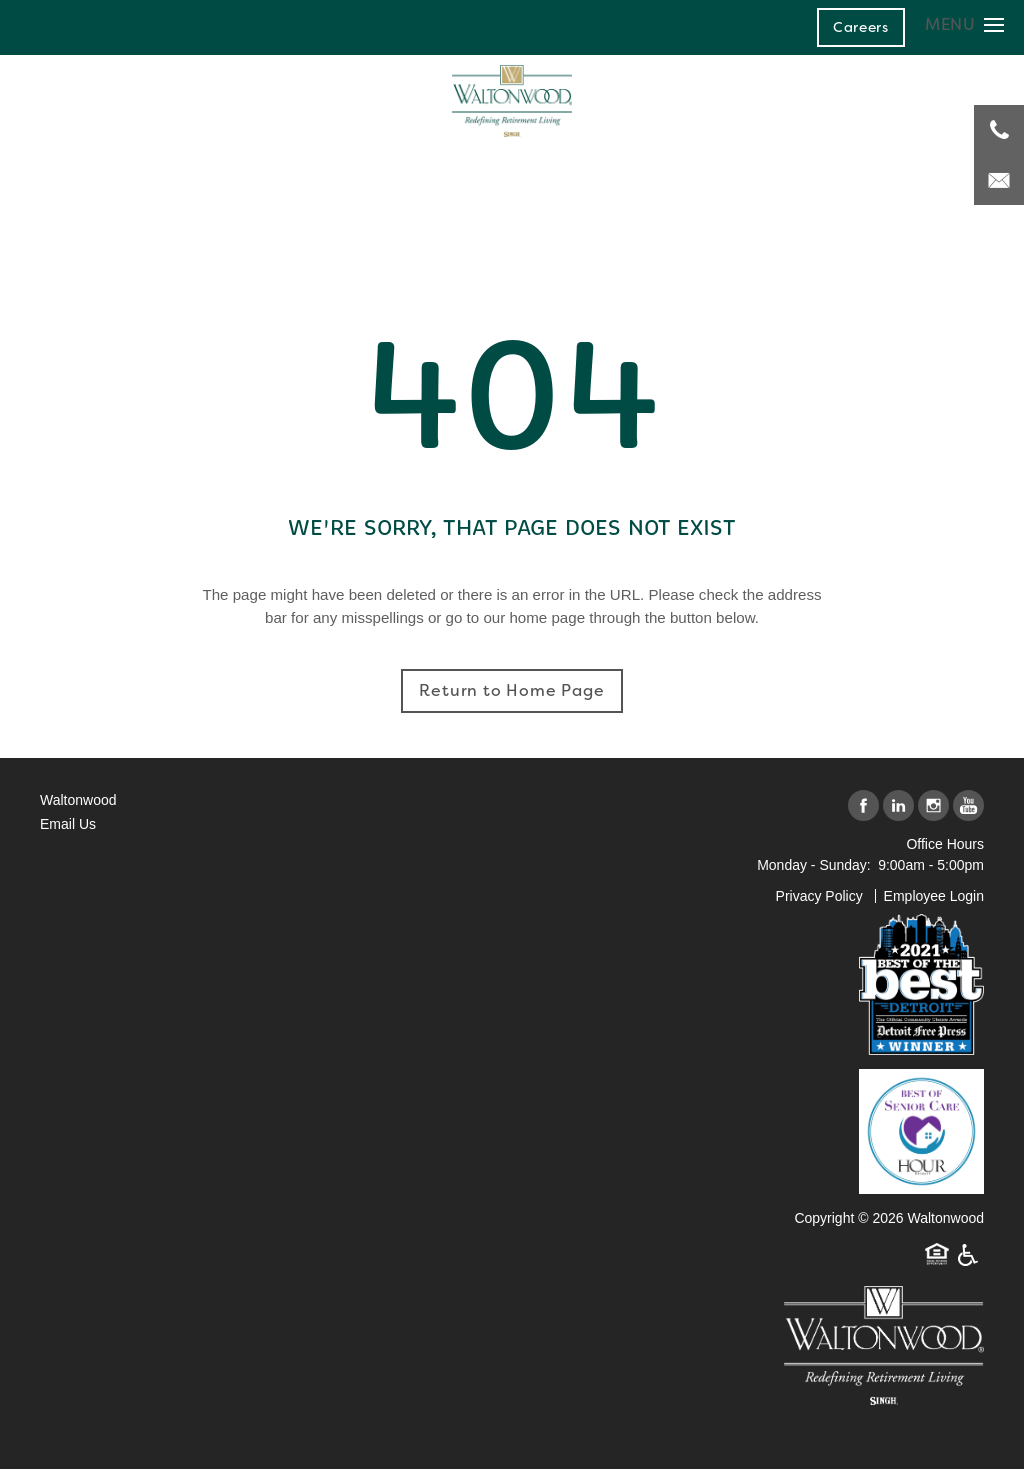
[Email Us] (999, 180)
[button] (861, 27)
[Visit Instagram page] (933, 806)
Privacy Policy (819, 896)
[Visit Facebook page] (863, 806)
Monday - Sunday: (814, 865)
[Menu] (964, 24)
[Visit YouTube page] (968, 806)
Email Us (68, 824)
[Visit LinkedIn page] (898, 806)
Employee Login (934, 896)
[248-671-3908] (999, 130)
